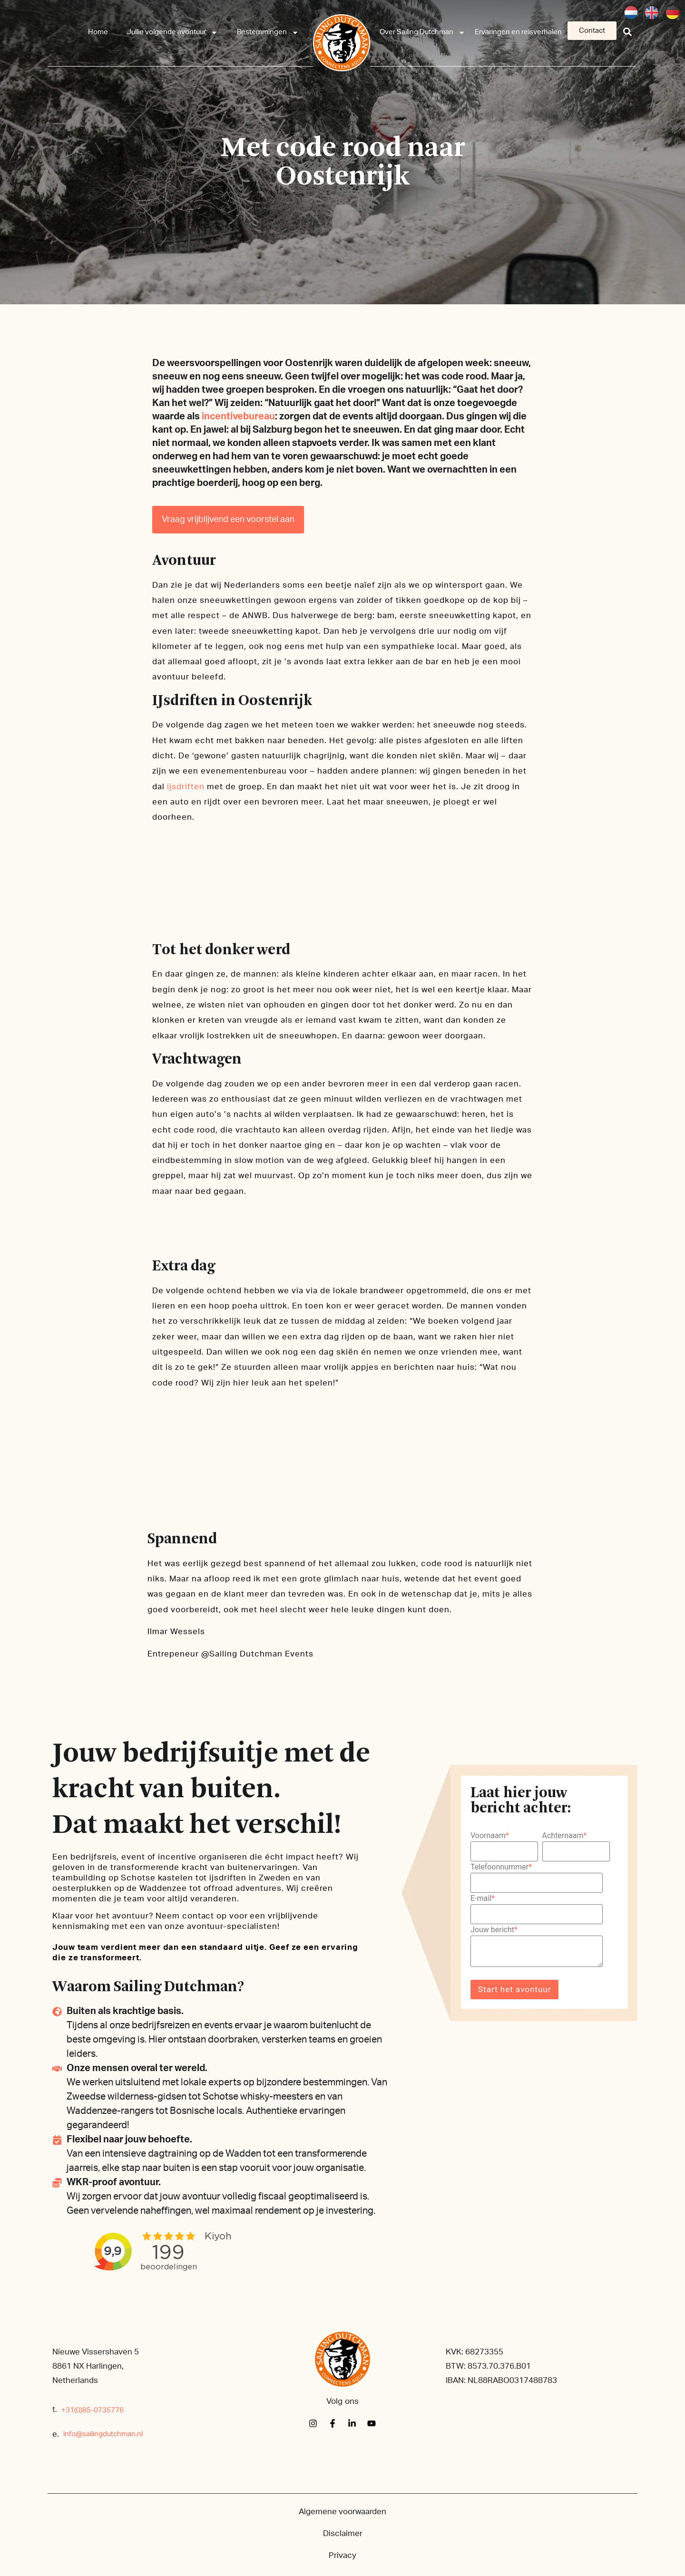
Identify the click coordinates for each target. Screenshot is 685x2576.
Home (98, 32)
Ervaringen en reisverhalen (518, 32)
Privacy (342, 2555)
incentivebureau (238, 416)
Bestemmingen (268, 32)
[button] (628, 31)
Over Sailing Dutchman (422, 32)
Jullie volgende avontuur (172, 32)
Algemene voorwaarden (342, 2512)
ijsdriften (186, 787)
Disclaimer (342, 2533)
